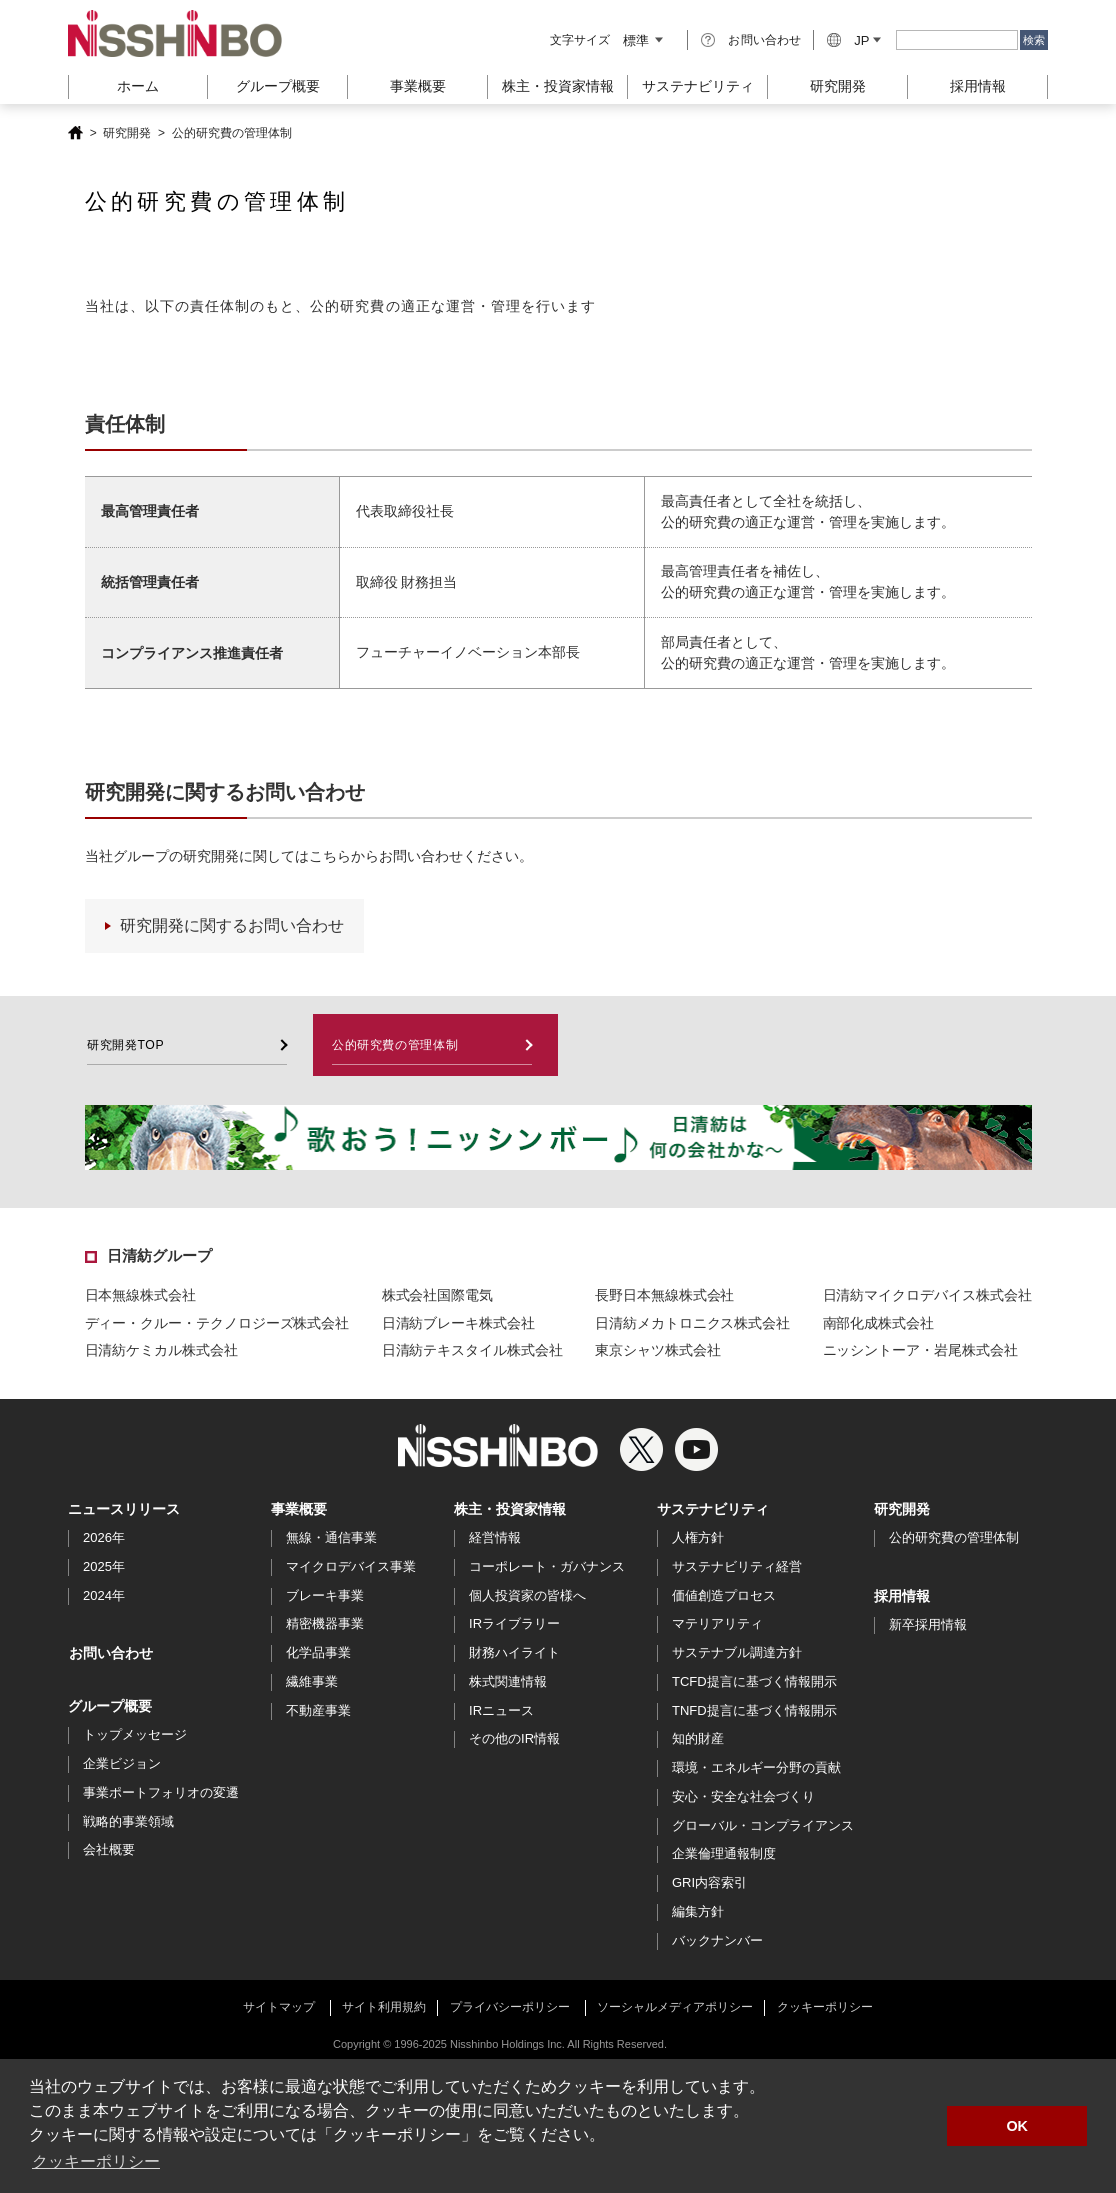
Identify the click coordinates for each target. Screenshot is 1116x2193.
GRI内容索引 (709, 1883)
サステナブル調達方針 (737, 1653)
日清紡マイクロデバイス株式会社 (927, 1296)
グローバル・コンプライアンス (763, 1826)
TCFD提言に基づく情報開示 (754, 1682)
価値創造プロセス (724, 1596)
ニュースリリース (124, 1510)
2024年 (104, 1596)
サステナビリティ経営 (737, 1567)
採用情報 (978, 86)
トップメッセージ (135, 1735)
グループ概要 (110, 1707)
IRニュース (501, 1711)
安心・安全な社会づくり (743, 1797)
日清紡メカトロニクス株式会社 (692, 1324)
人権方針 (698, 1538)
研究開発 (838, 86)
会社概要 (109, 1850)
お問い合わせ (764, 40)
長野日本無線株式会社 (664, 1296)
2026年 (104, 1538)
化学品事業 (318, 1653)
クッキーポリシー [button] (96, 2161)
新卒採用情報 (928, 1625)
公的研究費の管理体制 (954, 1538)
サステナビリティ (713, 1510)
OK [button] (1017, 2126)
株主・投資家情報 (510, 1510)
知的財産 (698, 1739)
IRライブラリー (514, 1624)
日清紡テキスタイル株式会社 (472, 1351)
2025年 (104, 1567)
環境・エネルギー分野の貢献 (756, 1768)
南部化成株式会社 (878, 1324)
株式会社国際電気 (437, 1296)
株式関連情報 (508, 1682)
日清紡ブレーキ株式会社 (458, 1324)
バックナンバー (717, 1941)
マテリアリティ (717, 1624)
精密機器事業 (325, 1624)
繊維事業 (312, 1682)
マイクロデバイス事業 (351, 1567)
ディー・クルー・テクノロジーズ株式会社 (217, 1324)
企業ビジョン (122, 1764)
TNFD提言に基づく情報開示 (754, 1711)
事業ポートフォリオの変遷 (161, 1793)
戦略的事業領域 (128, 1822)
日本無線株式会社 (140, 1296)
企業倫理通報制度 (724, 1854)
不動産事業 (318, 1711)
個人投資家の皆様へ (527, 1596)
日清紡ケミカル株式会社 (161, 1351)
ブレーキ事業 (325, 1596)
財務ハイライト (514, 1653)
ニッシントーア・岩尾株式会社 (920, 1351)
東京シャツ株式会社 (657, 1351)
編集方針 (698, 1912)
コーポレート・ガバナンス (547, 1567)
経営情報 (495, 1538)
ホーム (138, 86)
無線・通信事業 (331, 1538)
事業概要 (299, 1510)
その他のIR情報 (514, 1739)
